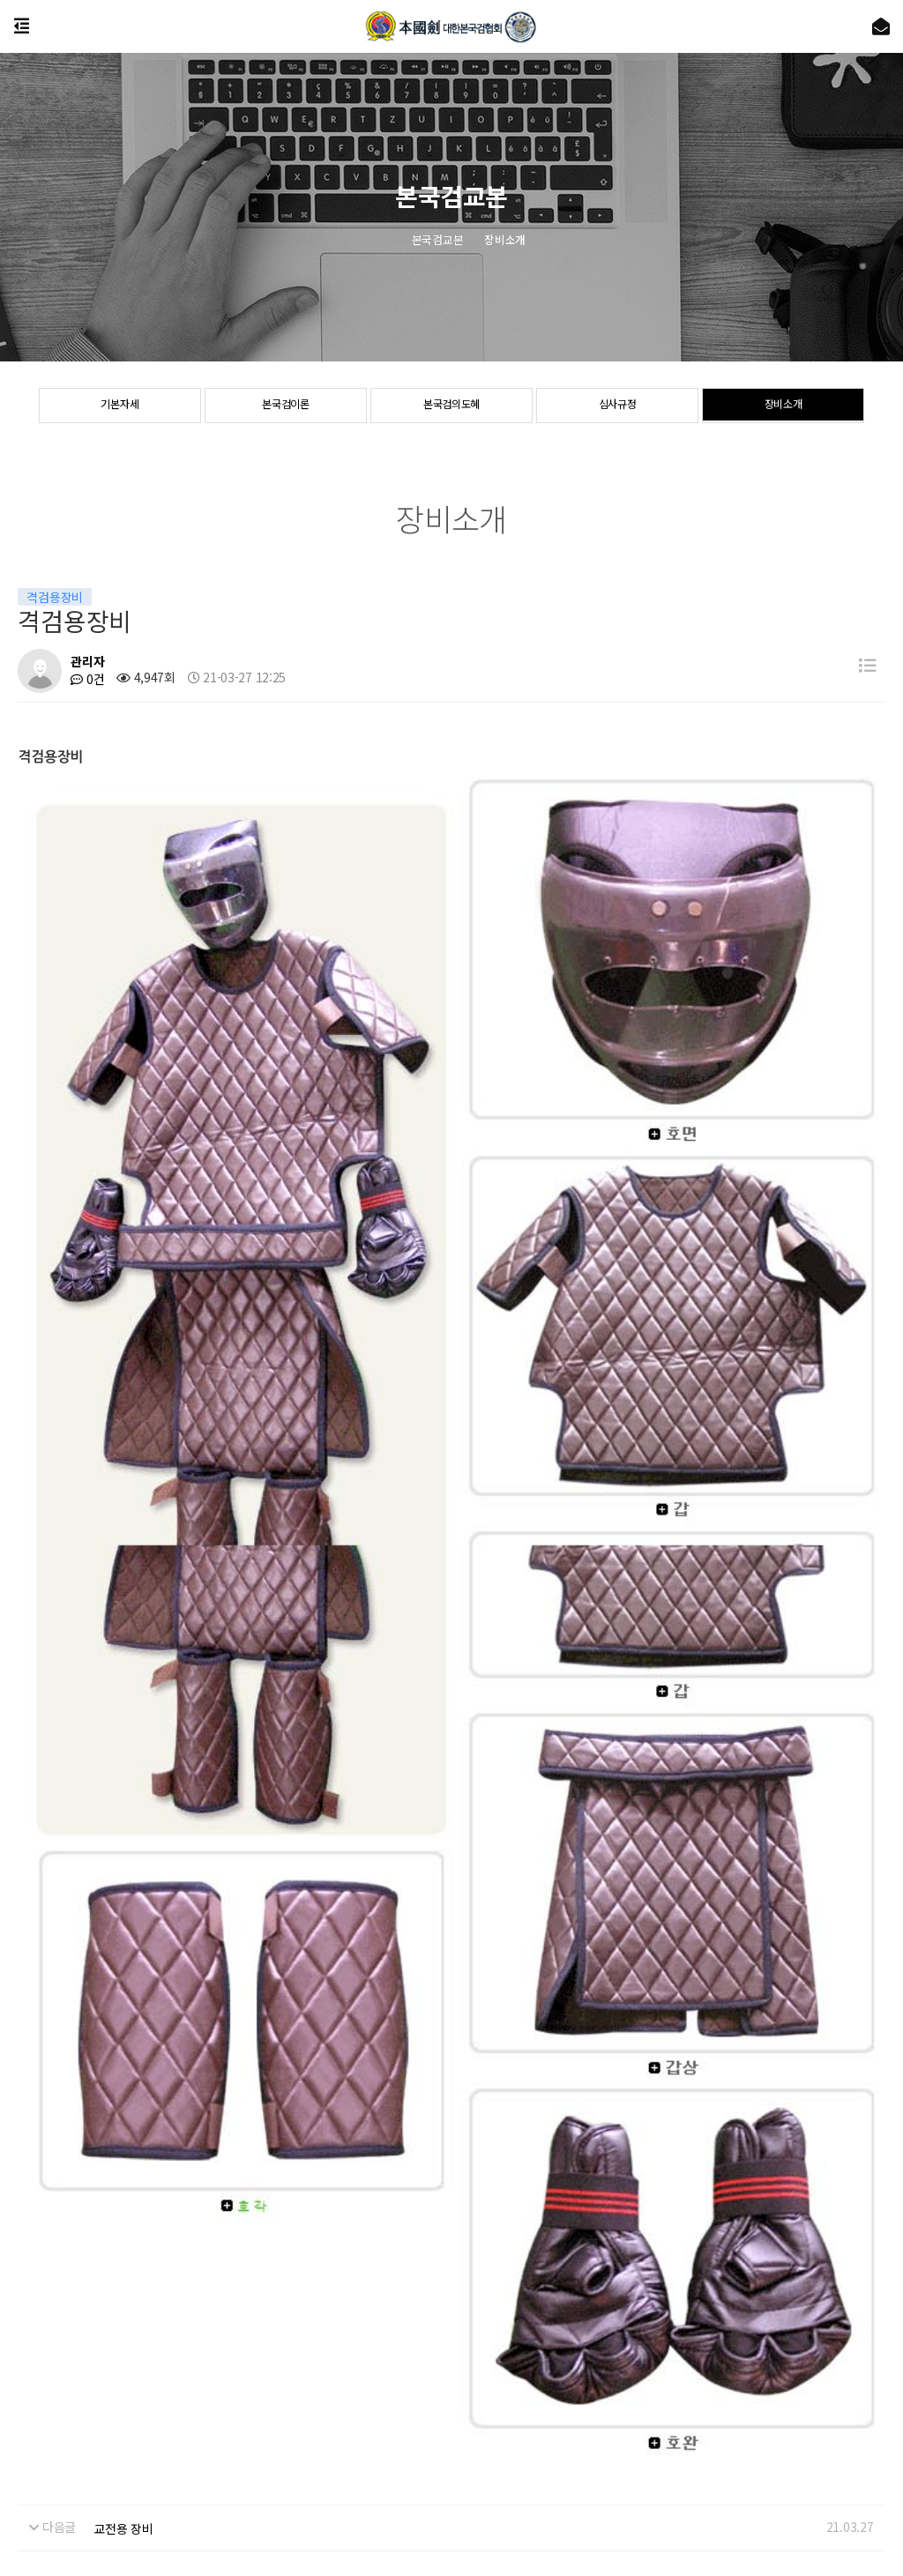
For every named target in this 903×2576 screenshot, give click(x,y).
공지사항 (84, 2419)
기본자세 (119, 406)
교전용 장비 (123, 2018)
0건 (87, 679)
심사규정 (617, 406)
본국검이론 (286, 406)
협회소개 (22, 2419)
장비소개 (783, 406)
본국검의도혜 (451, 406)
